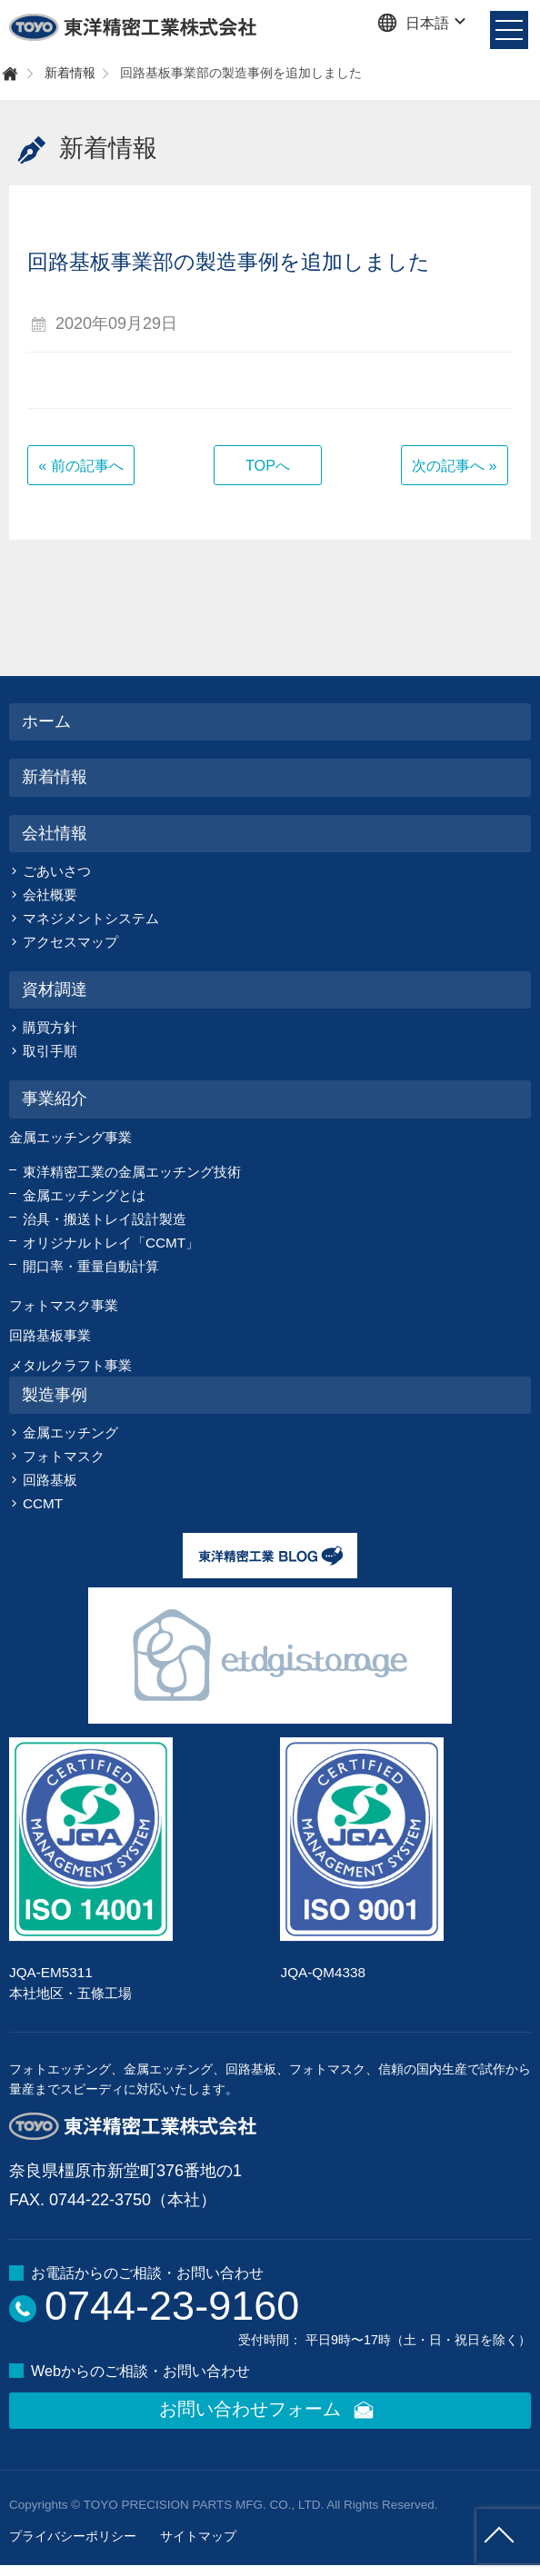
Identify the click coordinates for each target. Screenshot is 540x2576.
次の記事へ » (454, 465)
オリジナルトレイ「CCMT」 (111, 1242)
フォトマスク (64, 1456)
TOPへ (267, 465)
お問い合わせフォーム (270, 2410)
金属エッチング (70, 1432)
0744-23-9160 (172, 2306)
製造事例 (54, 1395)
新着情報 (70, 72)
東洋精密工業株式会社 (133, 27)
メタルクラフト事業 (70, 1365)
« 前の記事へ (81, 465)
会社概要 (50, 894)
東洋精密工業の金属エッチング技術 (132, 1171)
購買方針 (50, 1027)
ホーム (46, 721)
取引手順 (50, 1051)
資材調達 (54, 989)
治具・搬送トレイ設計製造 (104, 1219)
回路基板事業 (50, 1335)
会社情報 (54, 833)
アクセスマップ (70, 942)
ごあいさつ (57, 871)
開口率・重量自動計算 (91, 1266)
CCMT (43, 1503)
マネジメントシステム (91, 918)
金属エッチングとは (84, 1195)
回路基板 (50, 1479)
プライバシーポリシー (72, 2536)
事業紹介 (54, 1098)
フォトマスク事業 (63, 1305)
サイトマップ (198, 2536)
